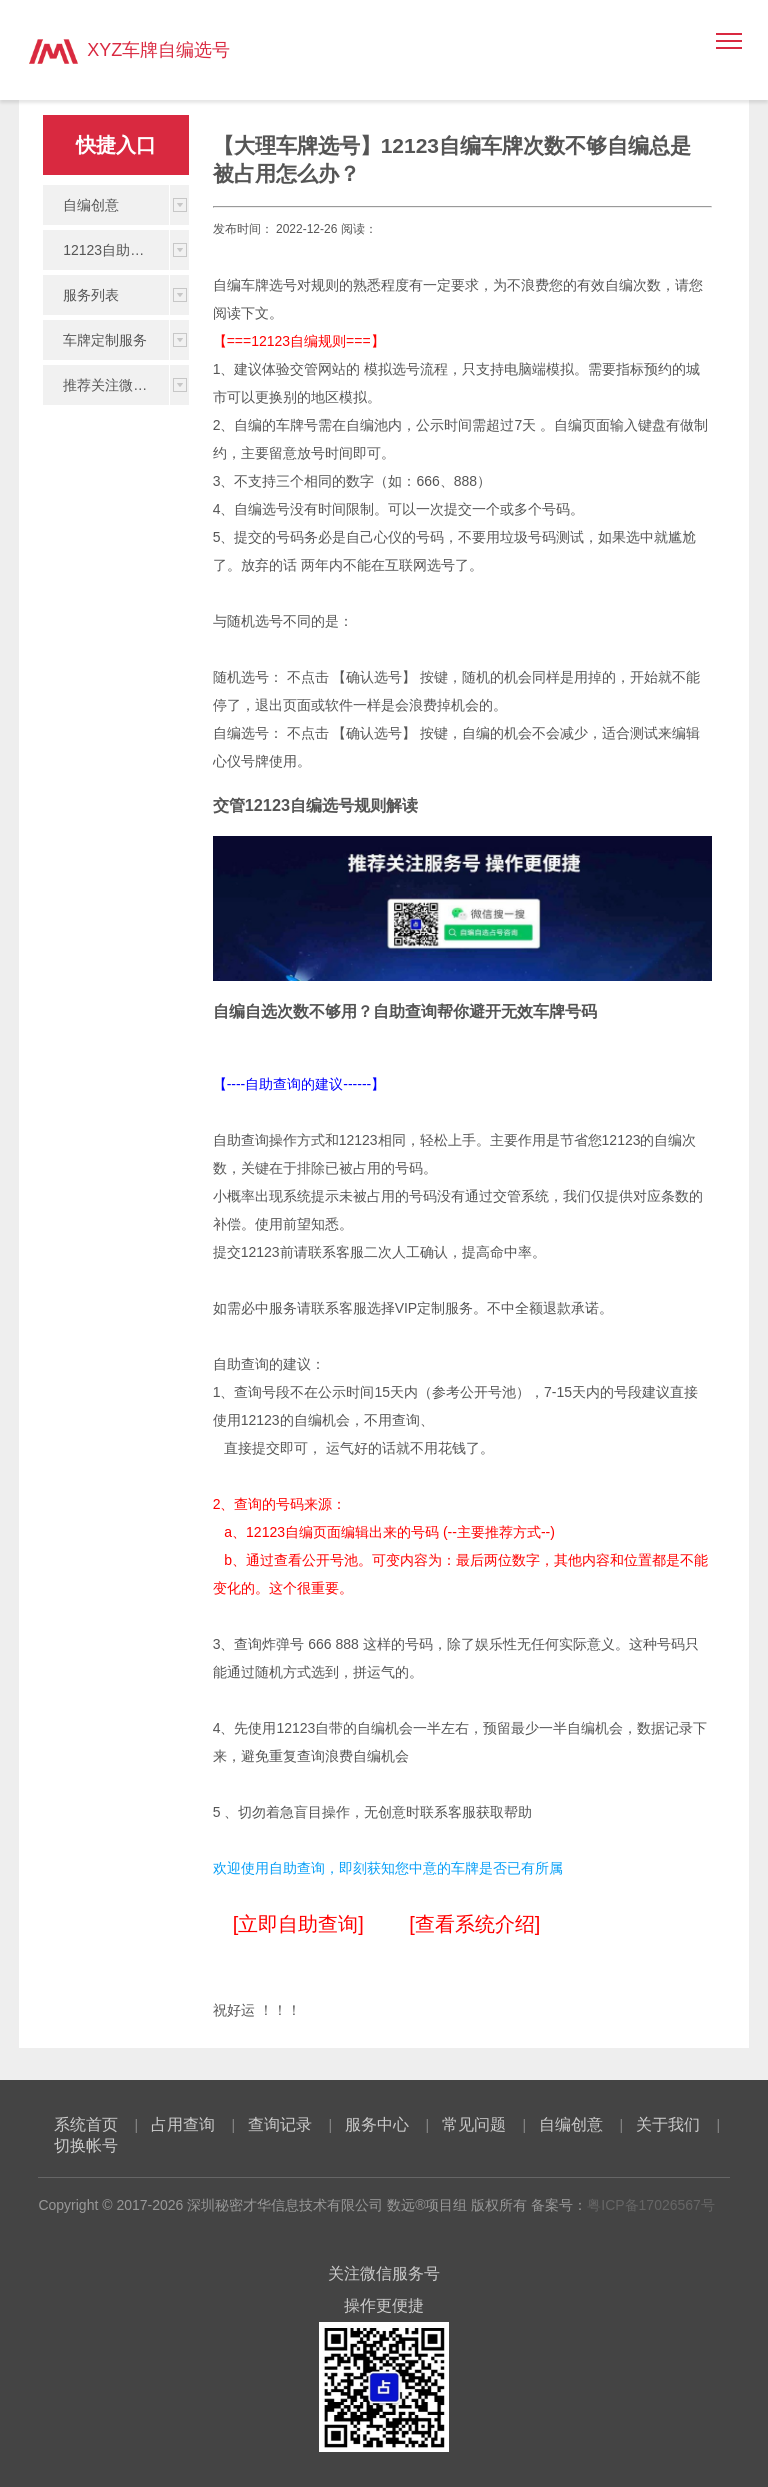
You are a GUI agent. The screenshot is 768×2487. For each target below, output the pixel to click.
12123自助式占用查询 (116, 250)
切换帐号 (86, 2145)
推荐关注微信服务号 (116, 385)
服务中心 (377, 2124)
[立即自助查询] (298, 1924)
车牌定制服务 (105, 340)
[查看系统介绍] (474, 1924)
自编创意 (91, 205)
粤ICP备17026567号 (651, 2205)
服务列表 (91, 295)
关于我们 (668, 2124)
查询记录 (280, 2124)
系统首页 (86, 2124)
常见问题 (474, 2124)
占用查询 (183, 2124)
